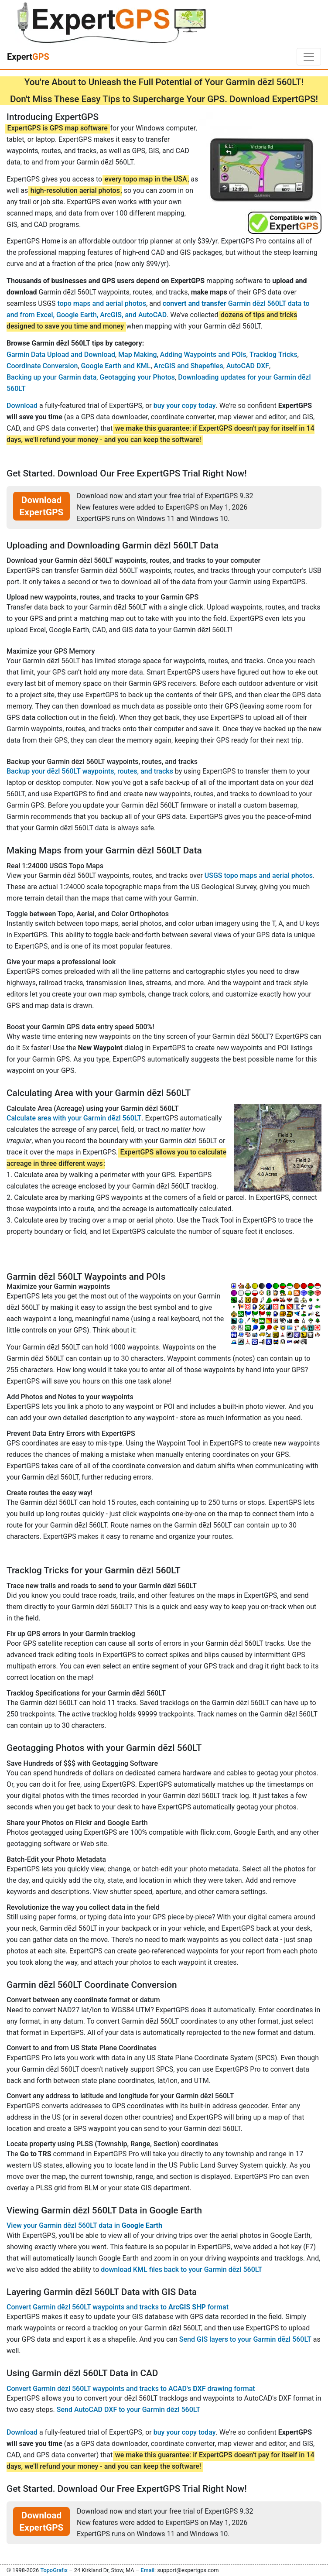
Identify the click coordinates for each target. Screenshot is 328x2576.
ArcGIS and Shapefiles (188, 366)
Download (22, 405)
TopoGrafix (53, 2570)
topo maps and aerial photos (102, 303)
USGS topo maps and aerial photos (259, 875)
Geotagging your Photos (137, 377)
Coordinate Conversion (42, 366)
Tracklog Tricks (273, 354)
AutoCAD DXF (247, 366)
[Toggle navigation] (309, 56)
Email (147, 2570)
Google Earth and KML (116, 366)
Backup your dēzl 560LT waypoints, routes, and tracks (90, 771)
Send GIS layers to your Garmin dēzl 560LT (245, 2339)
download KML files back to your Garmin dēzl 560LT (181, 2269)
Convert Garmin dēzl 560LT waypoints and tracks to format (118, 2307)
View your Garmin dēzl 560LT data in (84, 2225)
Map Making (137, 354)
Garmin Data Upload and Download (61, 354)
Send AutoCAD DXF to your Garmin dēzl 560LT (128, 2409)
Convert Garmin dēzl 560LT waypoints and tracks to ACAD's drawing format (131, 2388)
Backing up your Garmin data (51, 377)
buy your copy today (185, 405)
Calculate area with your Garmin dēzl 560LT (74, 1118)
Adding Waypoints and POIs (203, 354)
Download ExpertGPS (42, 506)
